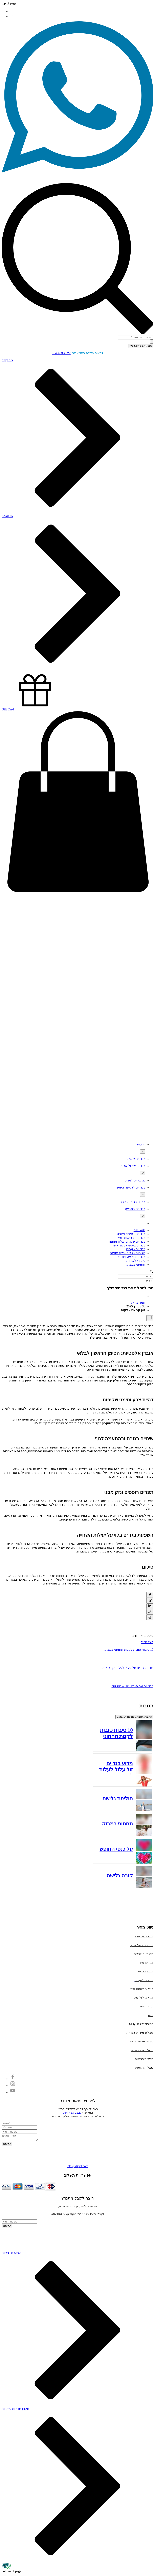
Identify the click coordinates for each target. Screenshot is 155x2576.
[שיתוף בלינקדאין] (149, 1606)
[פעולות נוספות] (149, 1318)
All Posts (139, 1230)
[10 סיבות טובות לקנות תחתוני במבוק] (77, 1646)
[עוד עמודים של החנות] (142, 1151)
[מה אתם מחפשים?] (135, 337)
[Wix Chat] (32, 1905)
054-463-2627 (72, 2112)
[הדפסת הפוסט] (149, 1617)
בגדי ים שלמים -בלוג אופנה (127, 1241)
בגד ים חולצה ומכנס (131, 1257)
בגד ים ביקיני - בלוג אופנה (127, 1245)
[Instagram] (12, 11)
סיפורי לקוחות (135, 1260)
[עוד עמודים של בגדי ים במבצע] (142, 1216)
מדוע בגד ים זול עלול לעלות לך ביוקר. (127, 1668)
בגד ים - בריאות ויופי (131, 1237)
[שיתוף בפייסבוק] (149, 1595)
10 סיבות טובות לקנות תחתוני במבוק (128, 1649)
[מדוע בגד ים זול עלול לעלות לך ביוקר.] (77, 1664)
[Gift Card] (28, 709)
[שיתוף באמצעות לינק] (149, 1612)
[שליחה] (7, 2145)
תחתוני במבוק (135, 1264)
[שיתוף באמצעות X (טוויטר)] (149, 1600)
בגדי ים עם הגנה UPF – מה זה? (132, 1686)
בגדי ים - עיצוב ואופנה (130, 1234)
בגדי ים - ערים (135, 1249)
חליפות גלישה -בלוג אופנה (127, 1253)
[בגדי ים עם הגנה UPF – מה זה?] (77, 1682)
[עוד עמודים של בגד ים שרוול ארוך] (142, 1173)
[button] (77, 892)
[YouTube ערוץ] (13, 2092)
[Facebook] (12, 16)
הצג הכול (147, 1642)
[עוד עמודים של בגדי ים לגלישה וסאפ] (142, 1195)
